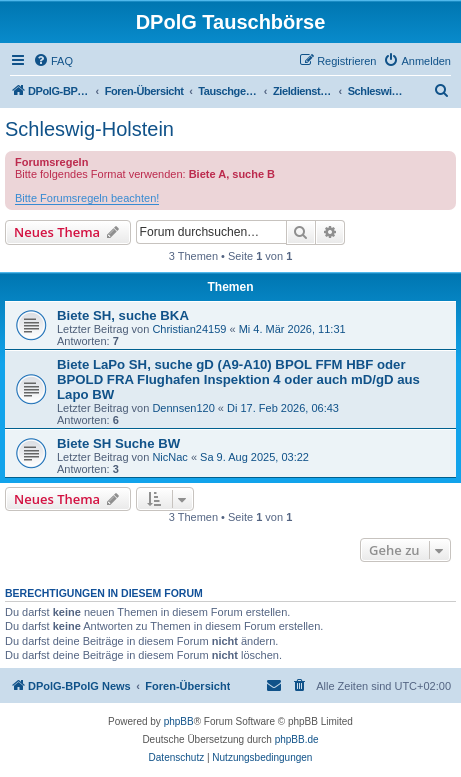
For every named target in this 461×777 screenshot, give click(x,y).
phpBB (179, 721)
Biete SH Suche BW (118, 443)
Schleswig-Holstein (89, 129)
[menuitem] (53, 61)
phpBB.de (297, 739)
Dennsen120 (183, 408)
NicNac (169, 457)
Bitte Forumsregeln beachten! (87, 198)
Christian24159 (189, 329)
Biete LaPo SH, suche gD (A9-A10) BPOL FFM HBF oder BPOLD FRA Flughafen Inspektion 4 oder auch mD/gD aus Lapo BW (238, 379)
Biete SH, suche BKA (123, 315)
